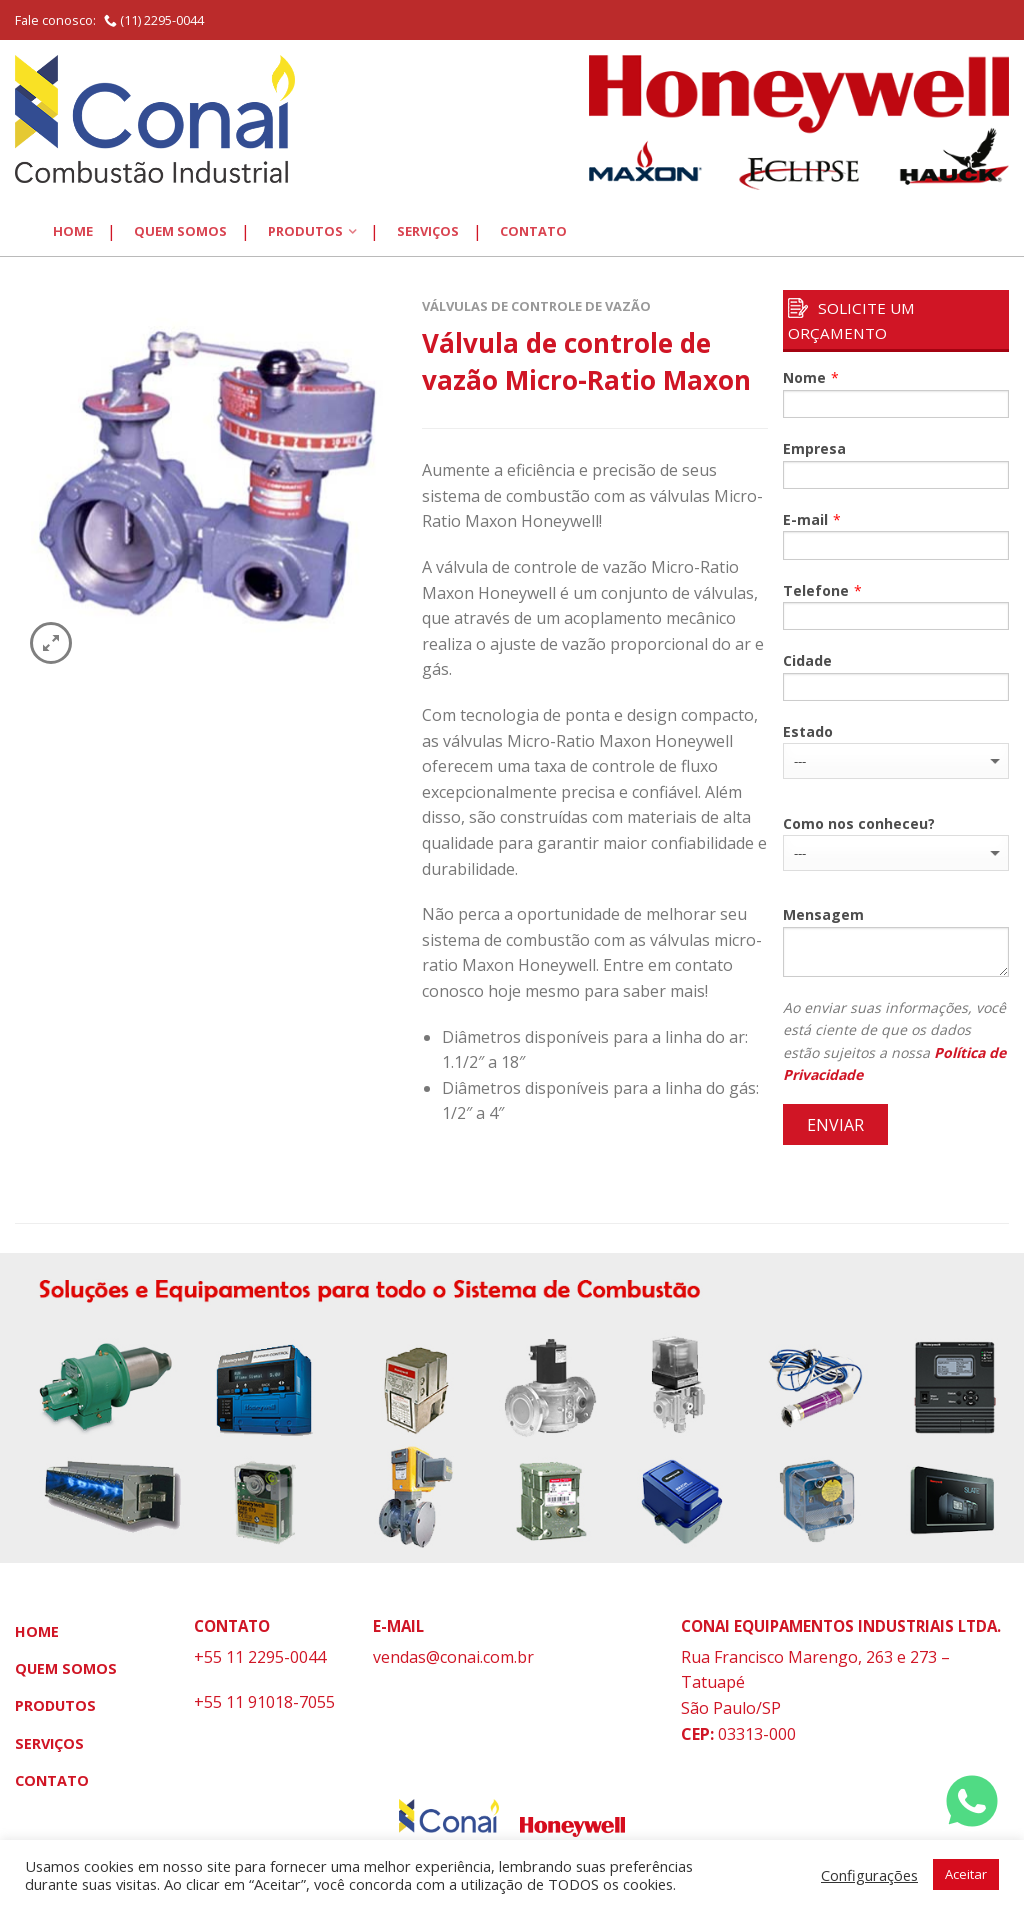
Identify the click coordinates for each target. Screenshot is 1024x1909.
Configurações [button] (869, 1875)
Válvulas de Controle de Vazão (536, 306)
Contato (533, 231)
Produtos (305, 231)
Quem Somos (180, 231)
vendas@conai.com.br (453, 1657)
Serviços (428, 231)
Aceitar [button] (966, 1874)
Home (73, 231)
